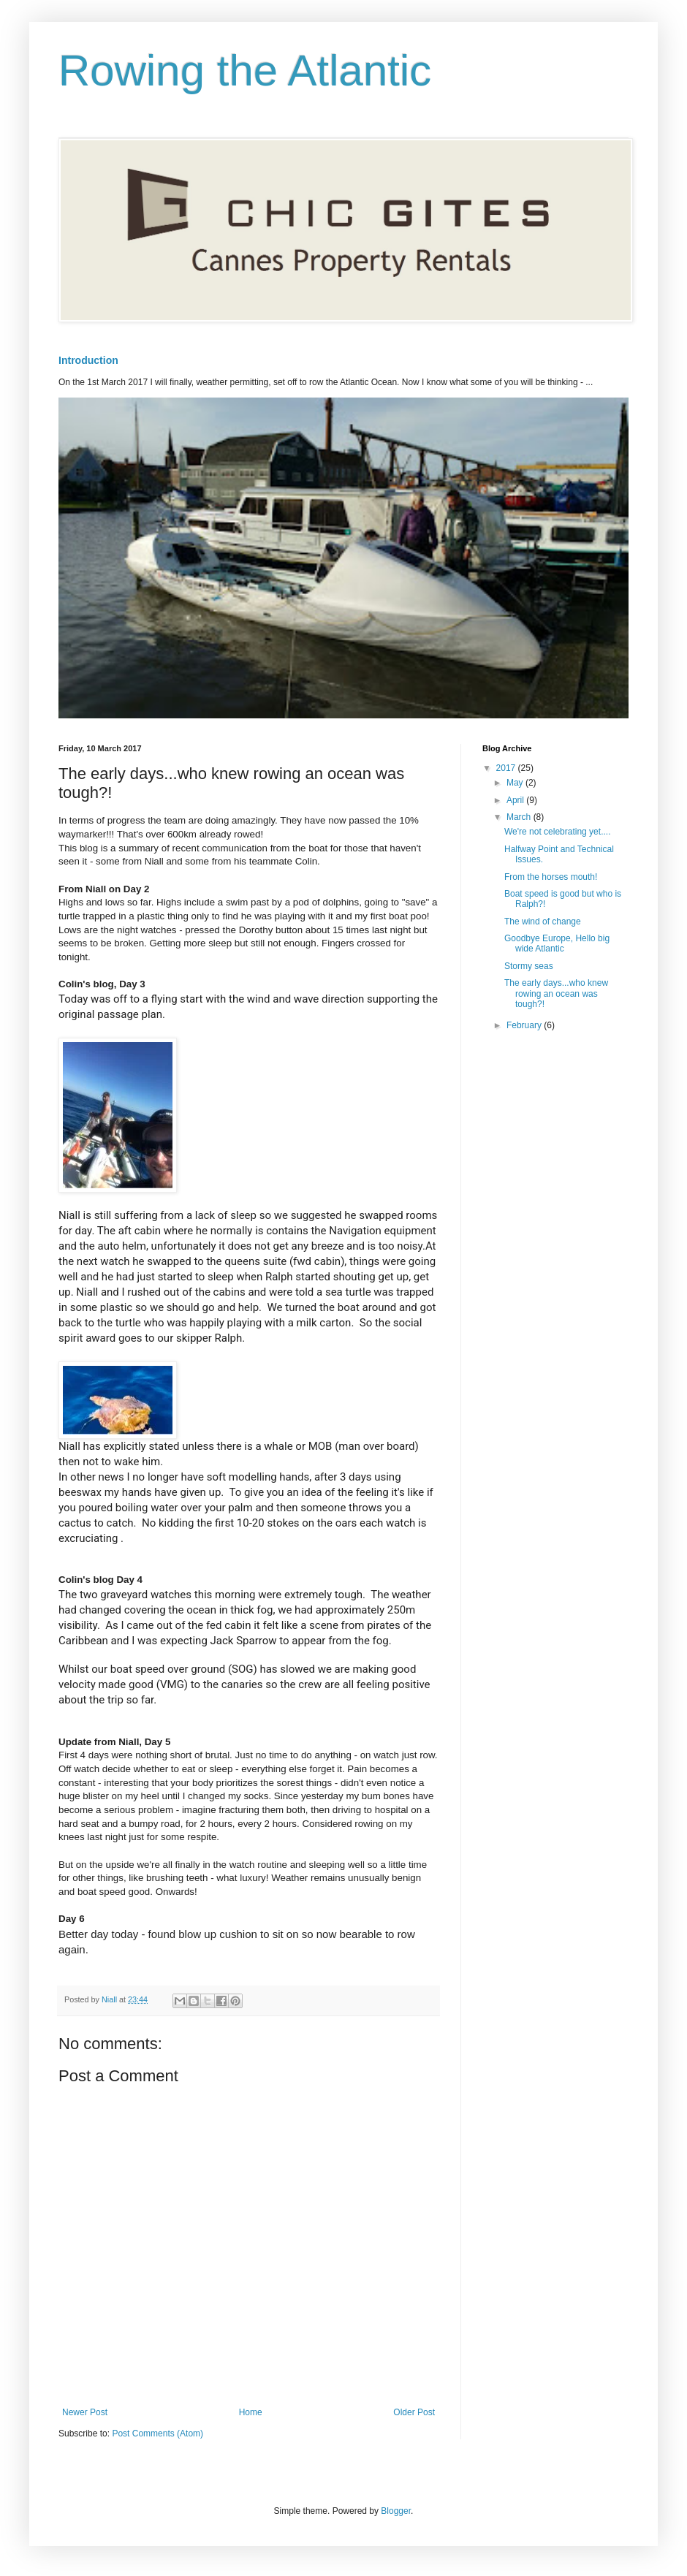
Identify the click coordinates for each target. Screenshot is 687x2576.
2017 (507, 768)
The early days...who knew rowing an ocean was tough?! (556, 993)
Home (250, 2412)
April (516, 800)
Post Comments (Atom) (157, 2433)
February (525, 1025)
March (520, 817)
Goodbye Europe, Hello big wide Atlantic (557, 943)
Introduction (88, 360)
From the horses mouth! (550, 877)
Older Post (414, 2412)
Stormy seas (528, 966)
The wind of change (542, 921)
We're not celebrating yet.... (557, 832)
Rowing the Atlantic (244, 70)
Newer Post (84, 2412)
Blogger (396, 2511)
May (515, 783)
